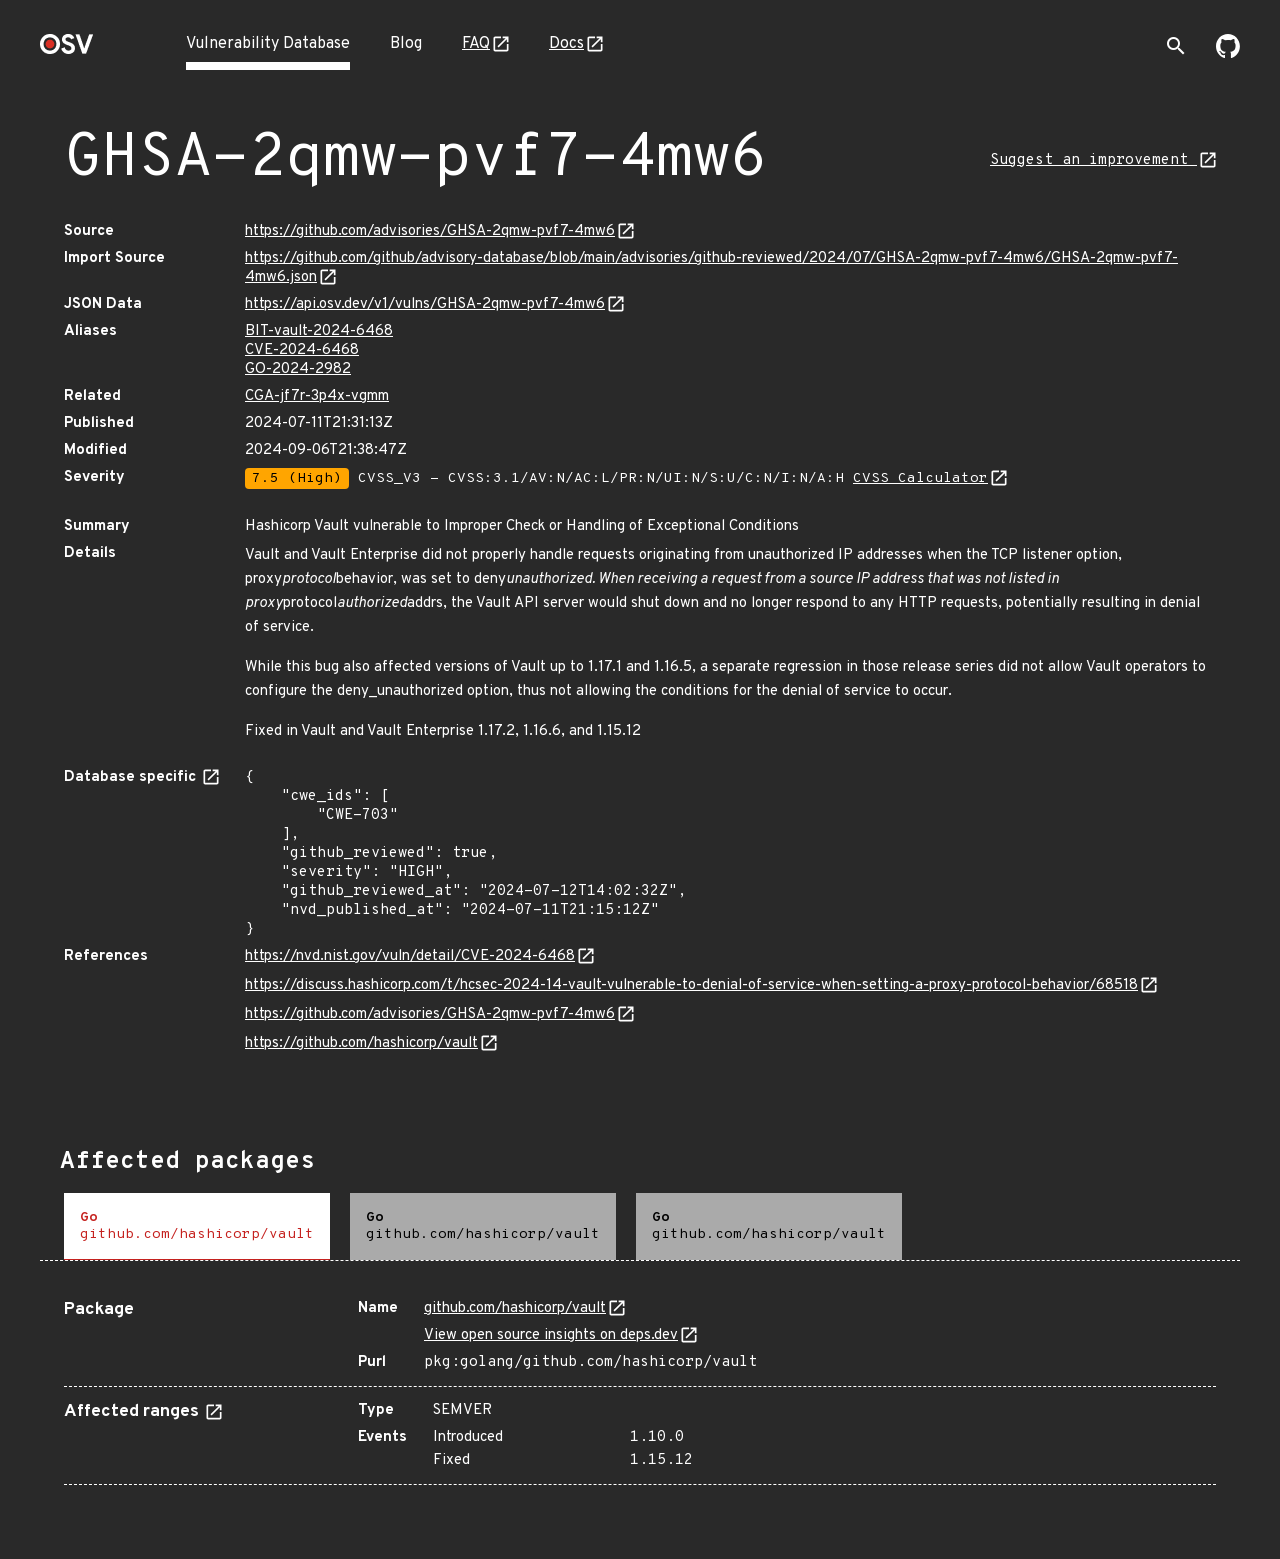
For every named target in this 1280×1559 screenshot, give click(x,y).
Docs (566, 44)
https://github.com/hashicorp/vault (361, 1043)
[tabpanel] (640, 1384)
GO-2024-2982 (298, 369)
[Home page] (67, 50)
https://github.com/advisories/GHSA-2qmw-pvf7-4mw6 (430, 231)
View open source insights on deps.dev (551, 1335)
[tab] (197, 1226)
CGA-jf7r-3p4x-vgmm (317, 396)
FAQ (476, 44)
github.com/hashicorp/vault (515, 1308)
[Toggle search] (1176, 46)
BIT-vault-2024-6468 (319, 331)
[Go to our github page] (1228, 54)
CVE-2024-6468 (302, 350)
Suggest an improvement (1093, 160)
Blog (406, 44)
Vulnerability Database (268, 44)
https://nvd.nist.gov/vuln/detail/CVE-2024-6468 (410, 956)
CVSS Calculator (920, 478)
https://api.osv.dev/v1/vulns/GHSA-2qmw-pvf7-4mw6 (425, 304)
